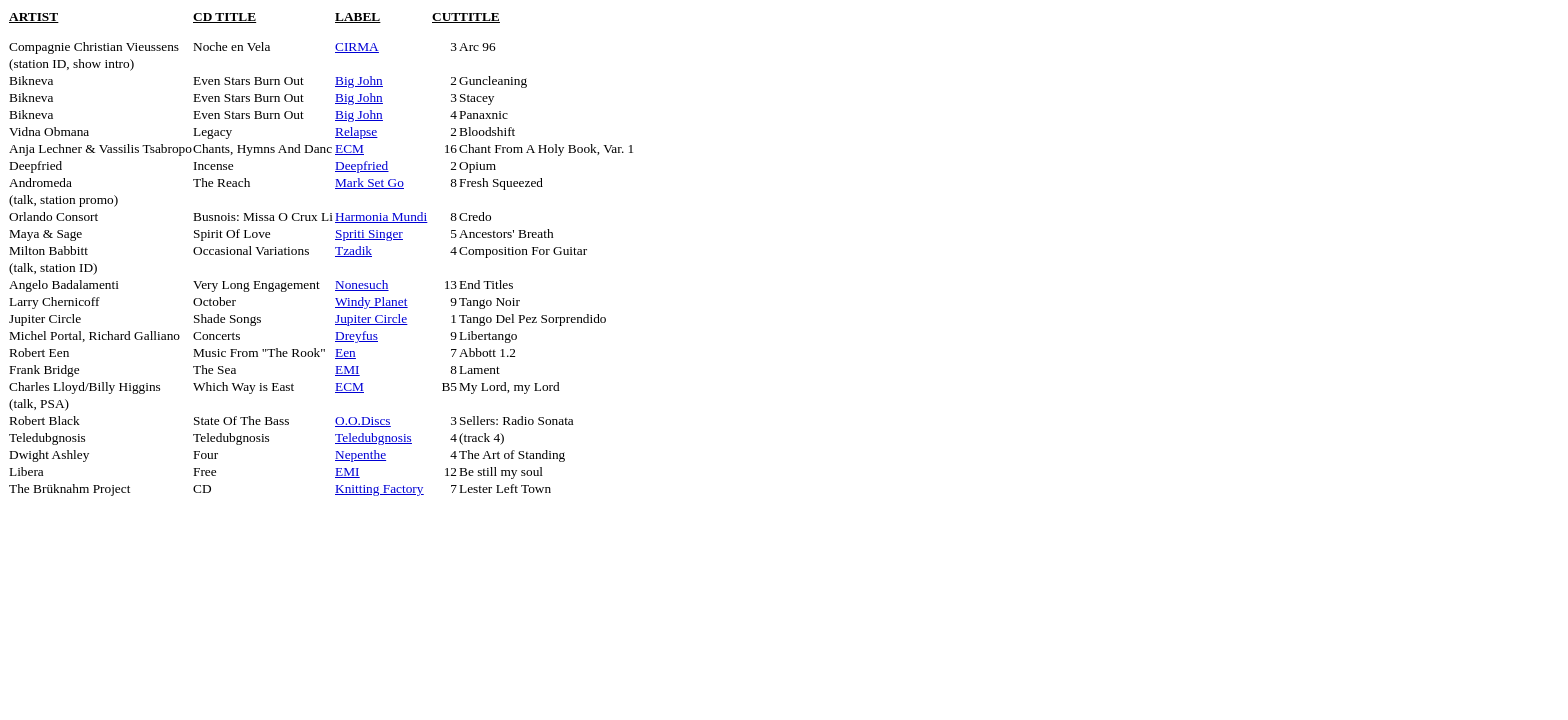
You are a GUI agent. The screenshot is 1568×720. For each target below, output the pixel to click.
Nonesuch (361, 284)
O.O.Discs (363, 420)
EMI (347, 369)
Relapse (356, 131)
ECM (349, 148)
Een (345, 352)
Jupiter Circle (371, 318)
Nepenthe (360, 454)
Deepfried (361, 165)
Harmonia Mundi (381, 216)
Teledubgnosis (373, 437)
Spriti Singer (369, 233)
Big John (359, 80)
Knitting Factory (379, 488)
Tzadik (353, 250)
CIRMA (357, 46)
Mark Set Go (369, 182)
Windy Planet (371, 301)
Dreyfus (356, 335)
